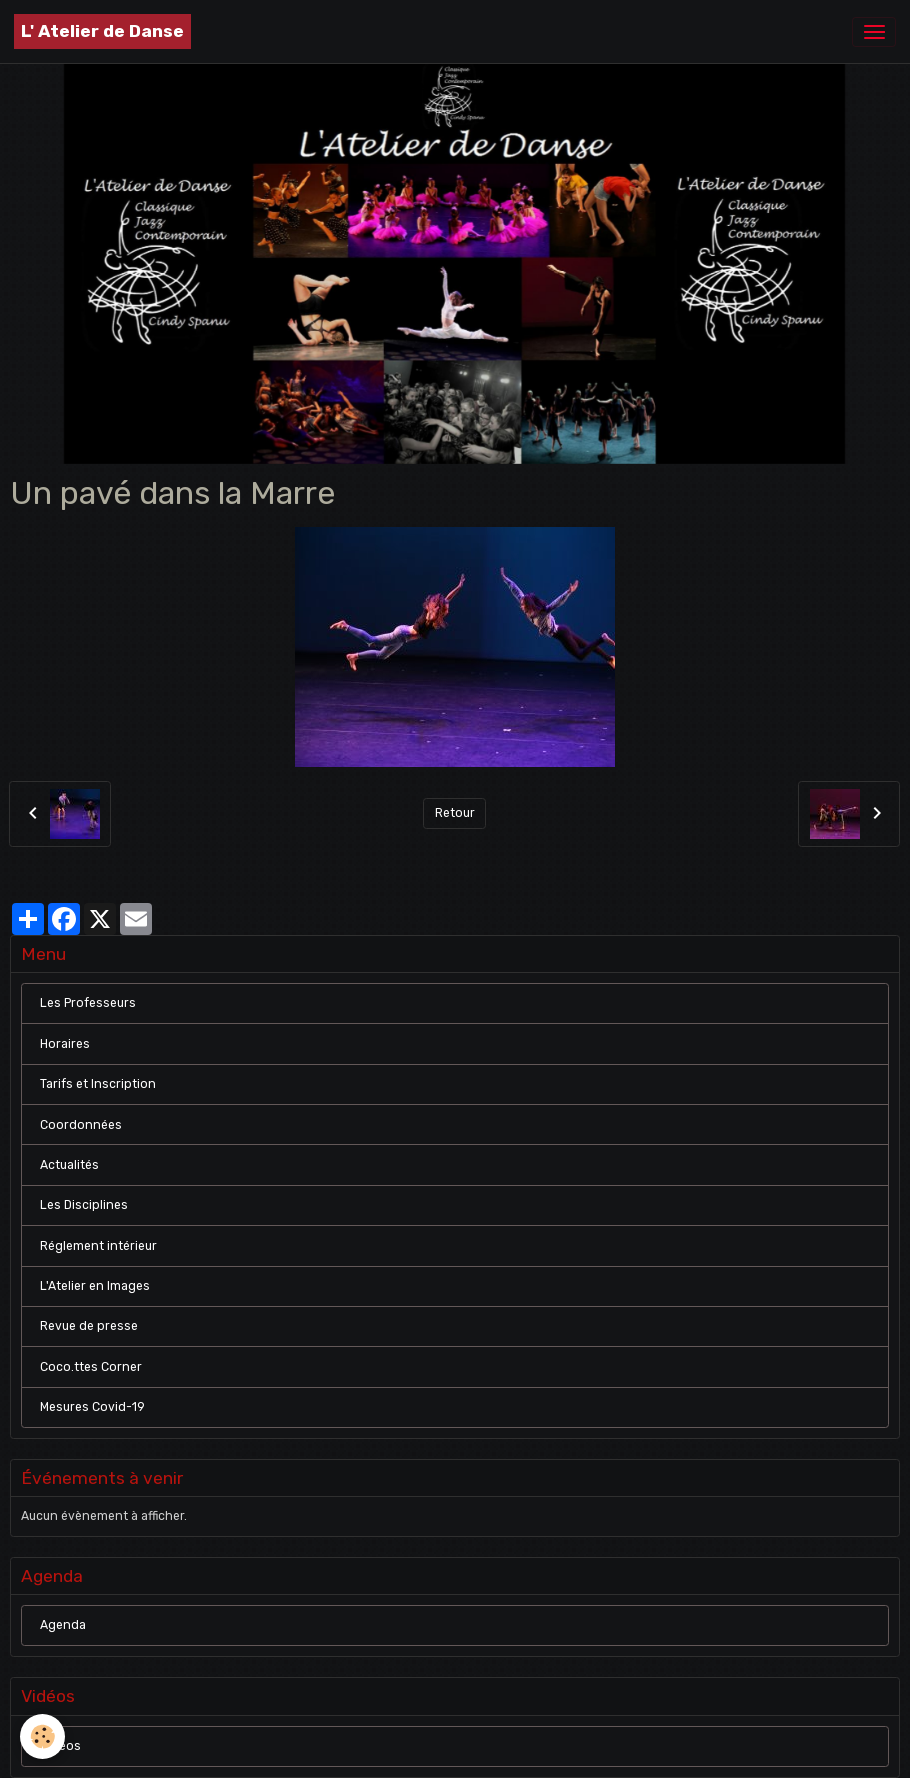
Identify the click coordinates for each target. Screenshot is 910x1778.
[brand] (102, 31)
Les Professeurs (88, 1003)
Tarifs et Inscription (98, 1084)
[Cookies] (42, 1736)
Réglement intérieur (98, 1246)
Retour (455, 813)
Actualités (69, 1165)
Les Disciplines (84, 1205)
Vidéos (60, 1746)
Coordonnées (81, 1125)
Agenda (63, 1625)
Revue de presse (89, 1326)
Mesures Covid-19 (92, 1407)
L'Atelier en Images (95, 1286)
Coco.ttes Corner (91, 1367)
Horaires (65, 1044)
